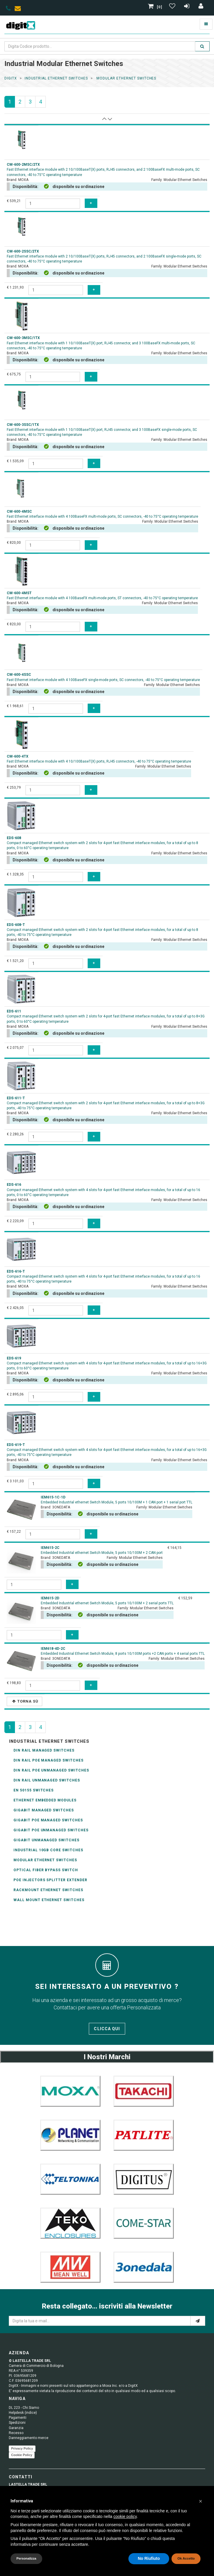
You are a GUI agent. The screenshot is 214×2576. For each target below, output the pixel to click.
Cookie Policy (21, 2455)
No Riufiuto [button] (149, 2558)
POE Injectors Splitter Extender (50, 1880)
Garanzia (16, 2428)
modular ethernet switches (125, 78)
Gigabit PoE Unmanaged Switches (51, 1830)
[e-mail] (197, 2321)
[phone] (8, 9)
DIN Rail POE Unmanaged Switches (51, 1770)
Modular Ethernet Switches (45, 1860)
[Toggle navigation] (206, 24)
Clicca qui (107, 2028)
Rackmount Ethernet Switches (48, 1890)
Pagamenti (17, 2418)
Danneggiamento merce (28, 2438)
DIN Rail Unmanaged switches (46, 1780)
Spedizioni (17, 2423)
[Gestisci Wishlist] (173, 7)
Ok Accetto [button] (186, 2558)
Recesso (16, 2433)
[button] (200, 2501)
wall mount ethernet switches (48, 1900)
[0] (155, 7)
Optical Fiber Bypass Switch (45, 1870)
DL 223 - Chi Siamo (24, 2408)
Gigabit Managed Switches (43, 1810)
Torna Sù (25, 1701)
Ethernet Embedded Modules (45, 1800)
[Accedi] (201, 7)
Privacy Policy (22, 2448)
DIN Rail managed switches (43, 1750)
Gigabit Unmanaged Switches (46, 1840)
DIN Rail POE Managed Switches (48, 1760)
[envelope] (19, 9)
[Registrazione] (187, 7)
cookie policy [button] (125, 2516)
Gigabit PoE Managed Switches (48, 1820)
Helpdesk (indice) (23, 2413)
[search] (202, 46)
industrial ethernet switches (56, 78)
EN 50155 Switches (33, 1790)
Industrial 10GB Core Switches (48, 1850)
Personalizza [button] (26, 2558)
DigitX (10, 78)
